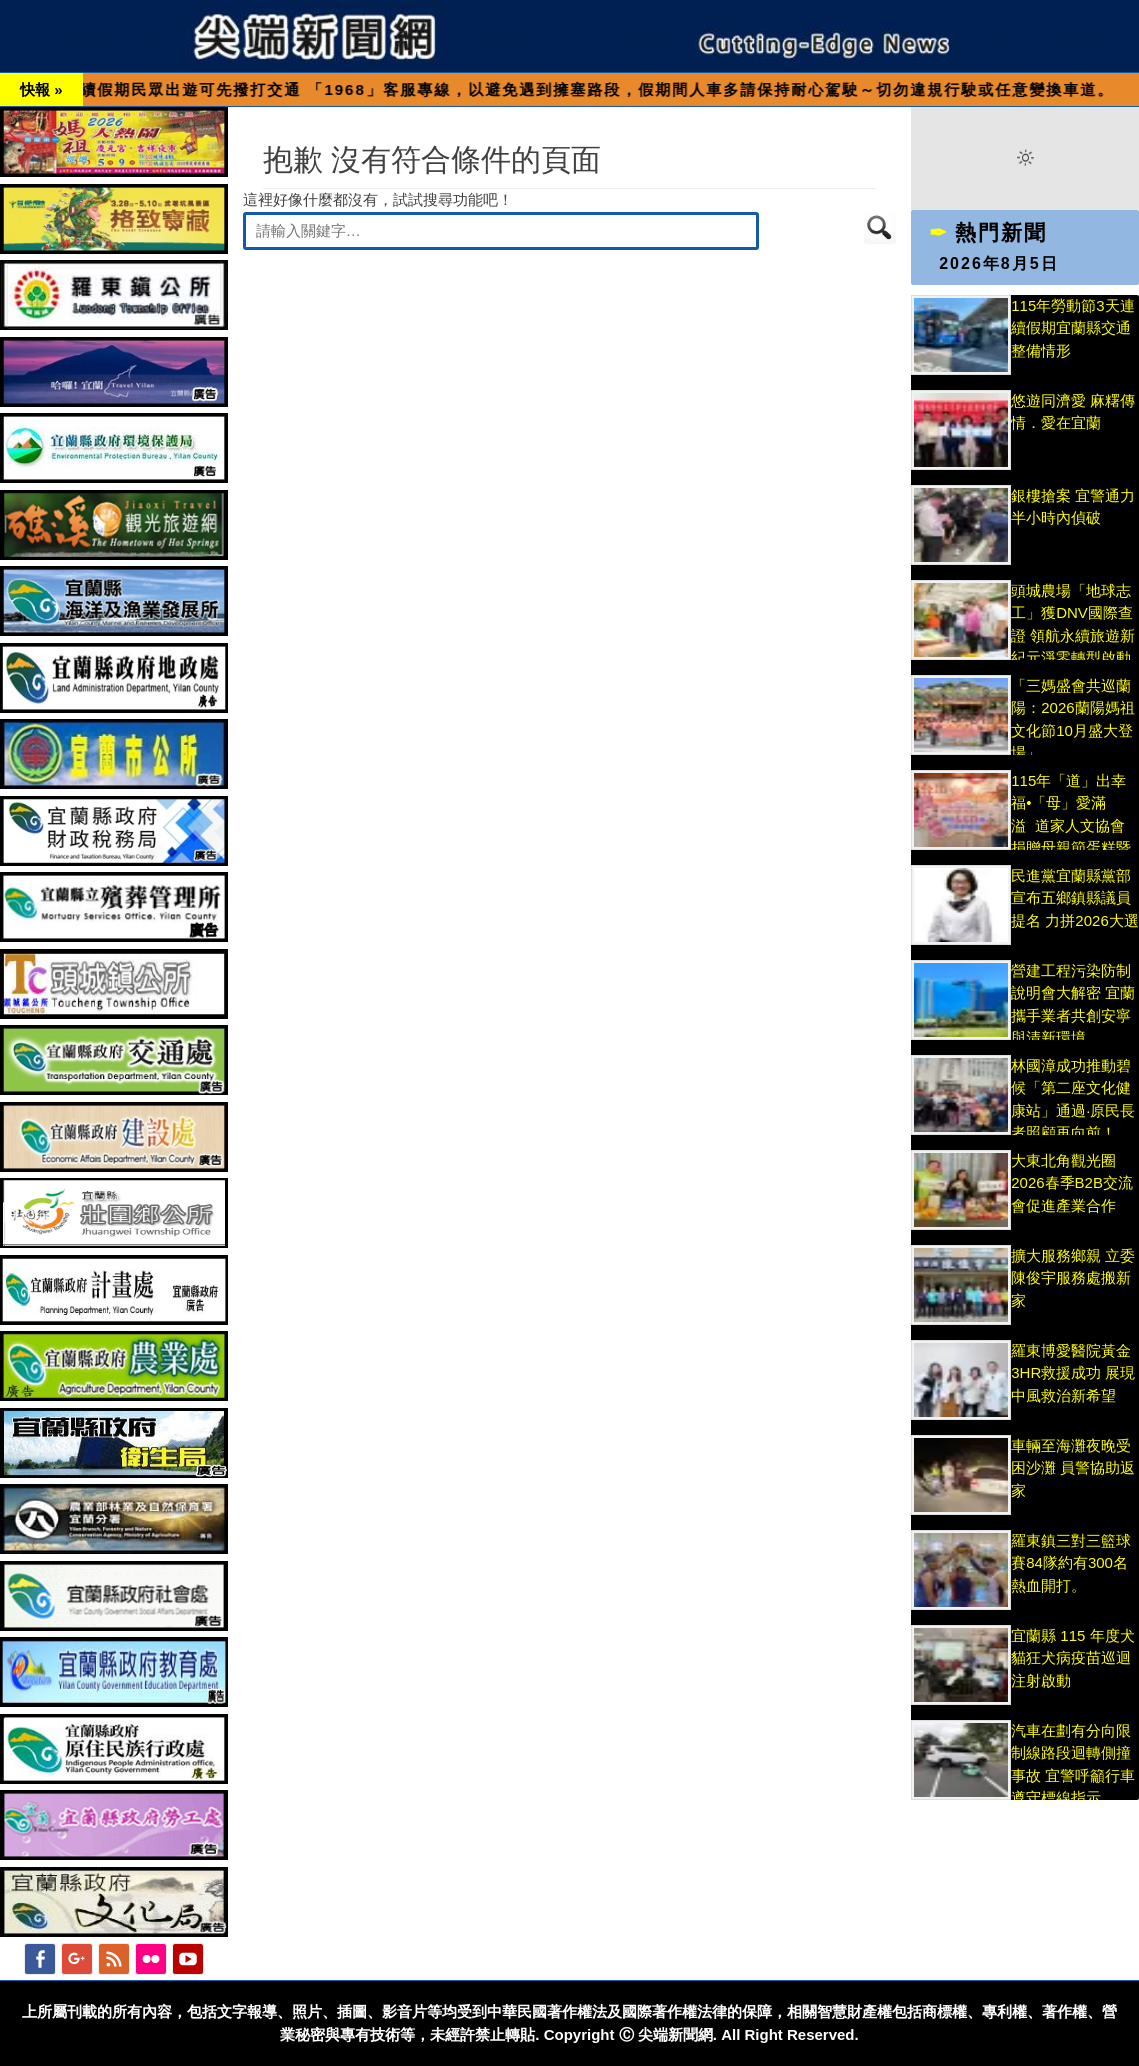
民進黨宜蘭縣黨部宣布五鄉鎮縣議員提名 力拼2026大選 (1075, 898)
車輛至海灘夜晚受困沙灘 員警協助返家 (1073, 1468)
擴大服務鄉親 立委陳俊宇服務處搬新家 (1073, 1278)
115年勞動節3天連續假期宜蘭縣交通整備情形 (1072, 328)
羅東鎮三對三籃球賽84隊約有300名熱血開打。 (1071, 1563)
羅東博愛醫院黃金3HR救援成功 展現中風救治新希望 (1073, 1373)
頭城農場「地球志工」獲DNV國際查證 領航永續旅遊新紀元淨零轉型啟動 (1073, 635)
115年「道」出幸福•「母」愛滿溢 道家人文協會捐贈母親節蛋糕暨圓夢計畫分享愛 (1071, 825)
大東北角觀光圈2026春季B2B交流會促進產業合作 (1072, 1183)
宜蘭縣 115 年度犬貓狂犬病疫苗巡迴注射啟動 (1072, 1658)
